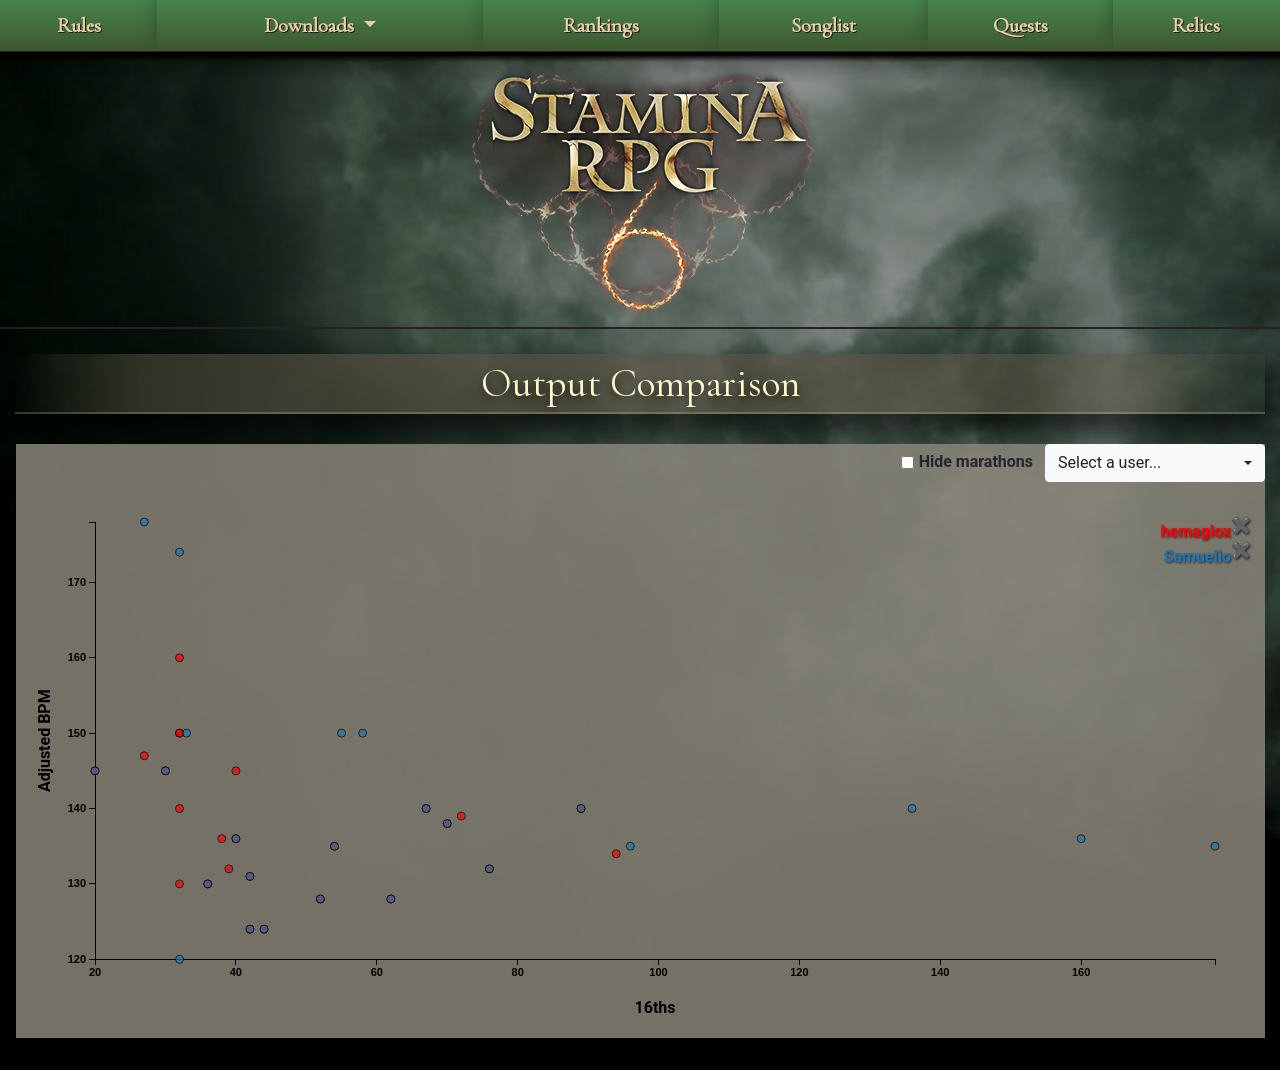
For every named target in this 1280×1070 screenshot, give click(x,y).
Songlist (823, 25)
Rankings (601, 25)
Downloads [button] (311, 25)
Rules (79, 25)
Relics (1196, 25)
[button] (1155, 463)
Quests (1020, 25)
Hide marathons (976, 461)
